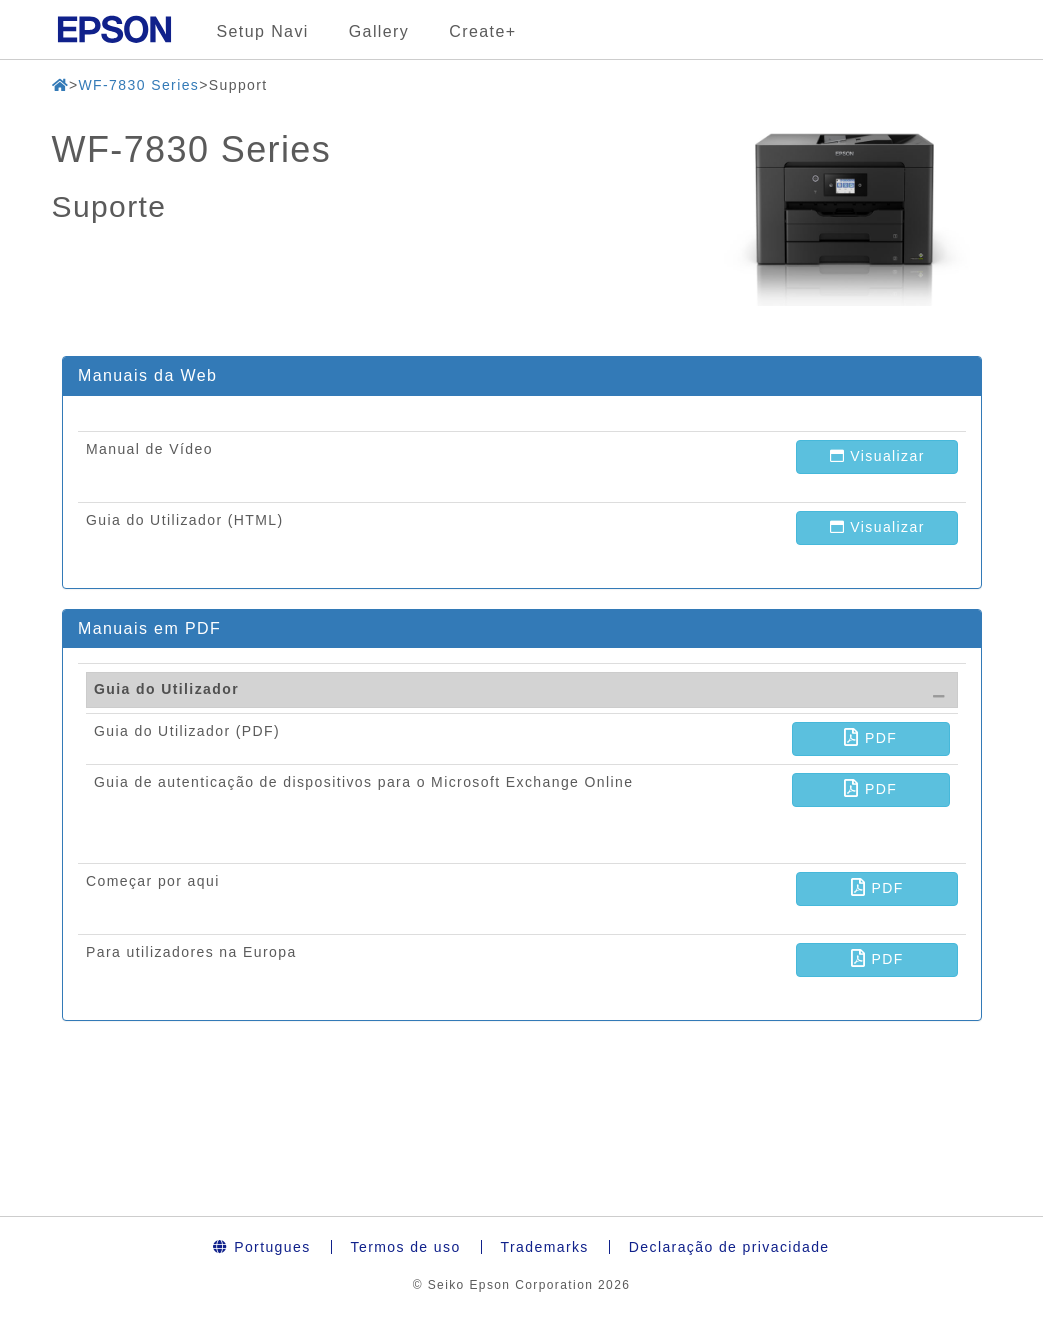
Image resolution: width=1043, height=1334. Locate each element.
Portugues (261, 1247)
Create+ (482, 31)
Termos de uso (406, 1247)
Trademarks (545, 1247)
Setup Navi (263, 31)
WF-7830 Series (138, 85)
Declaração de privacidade (729, 1247)
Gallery (379, 31)
